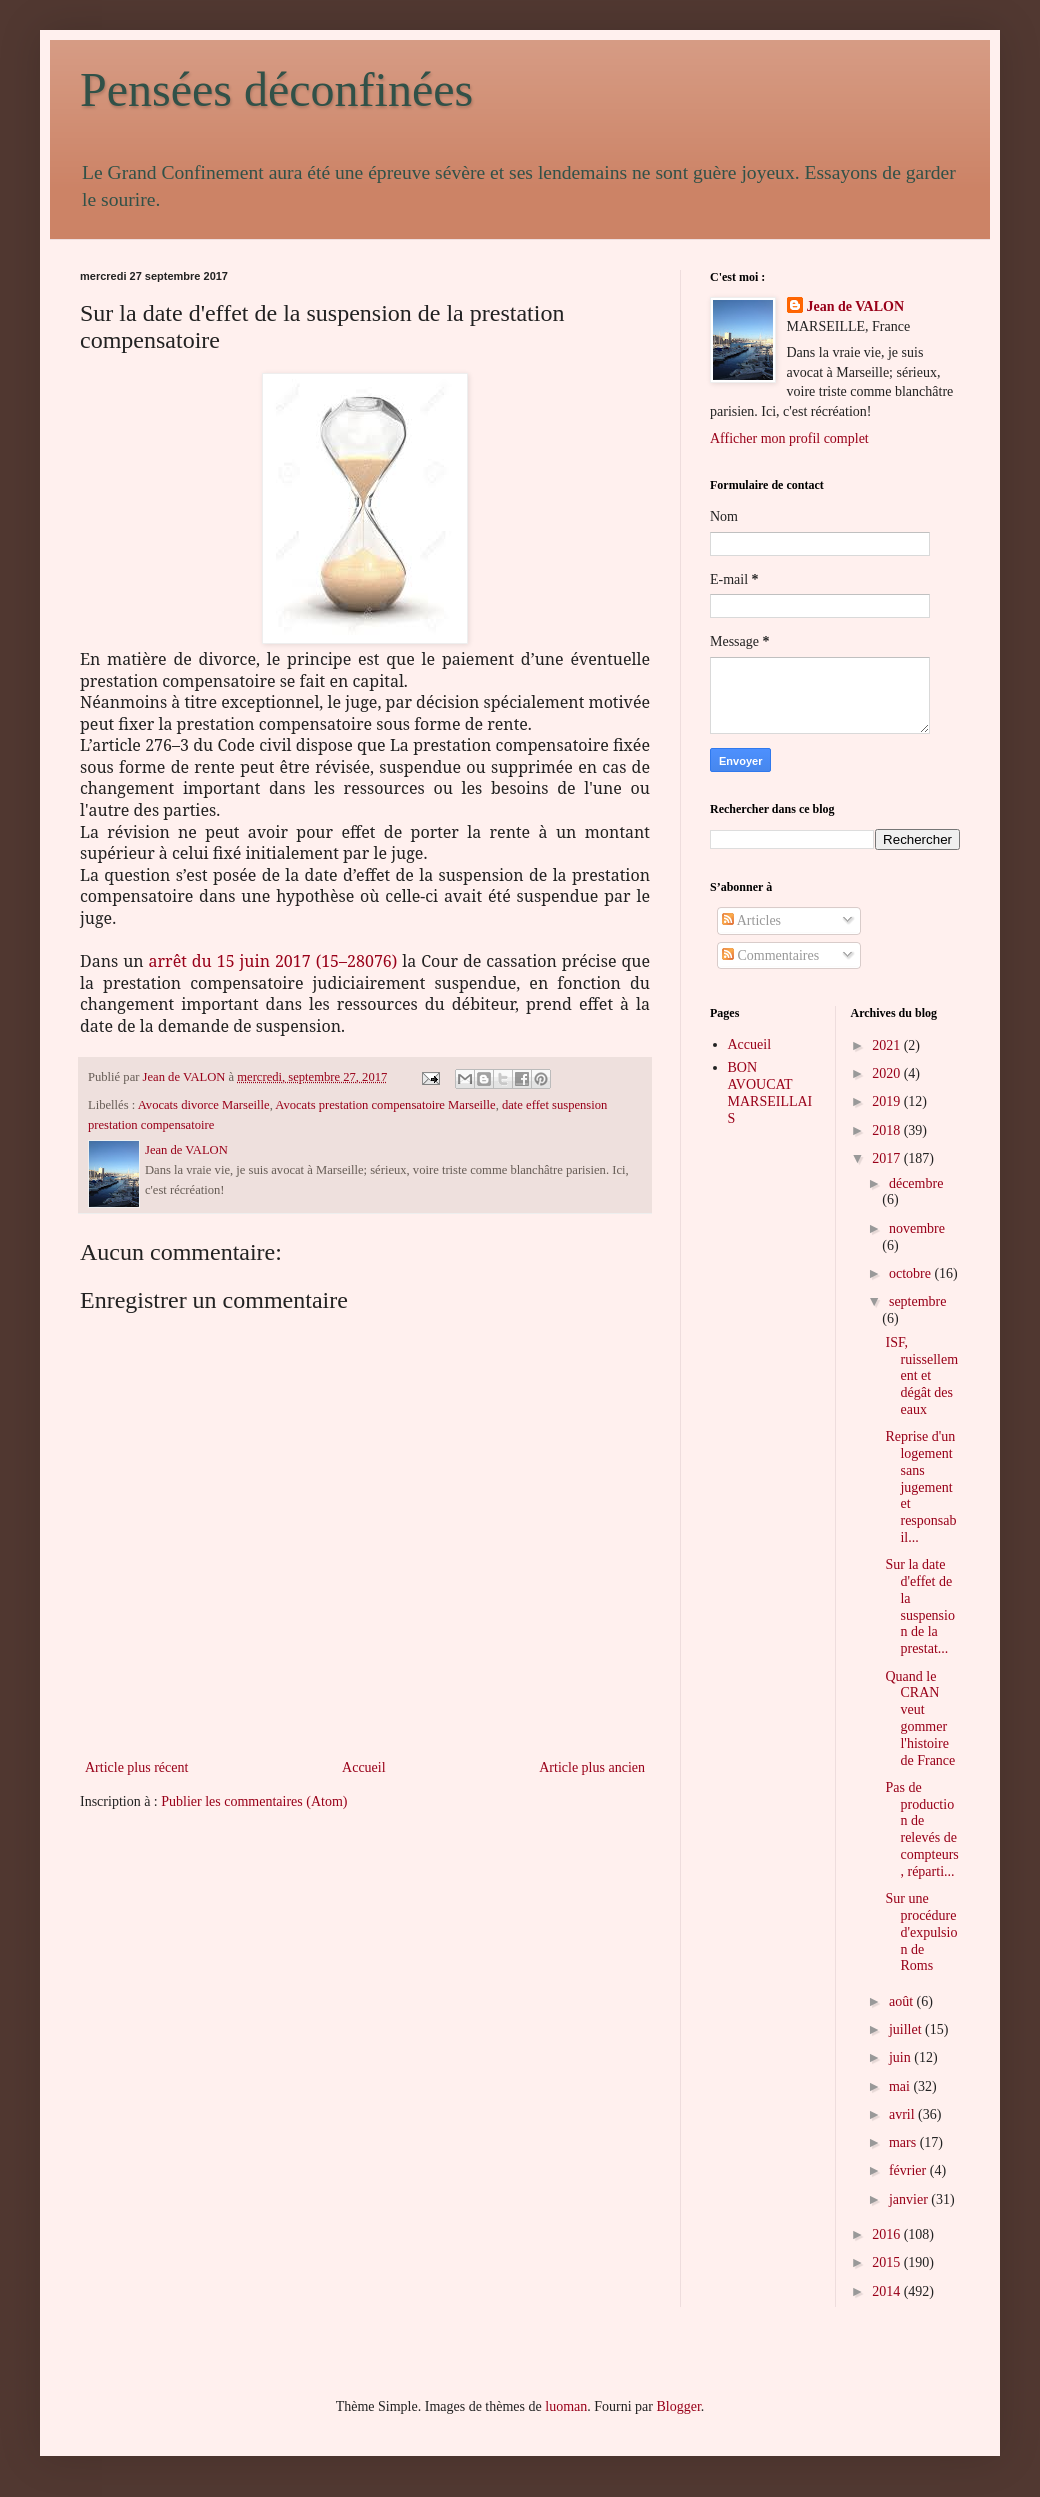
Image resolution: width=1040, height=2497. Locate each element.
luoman (566, 2406)
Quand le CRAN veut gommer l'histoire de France (920, 1718)
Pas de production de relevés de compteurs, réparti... (921, 1829)
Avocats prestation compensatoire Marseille (385, 1105)
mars (904, 2142)
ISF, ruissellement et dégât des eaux (921, 1376)
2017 (888, 1158)
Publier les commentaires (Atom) (254, 1801)
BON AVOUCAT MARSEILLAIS (770, 1092)
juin (901, 2057)
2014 (888, 2291)
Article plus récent (136, 1767)
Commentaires (770, 955)
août (903, 2001)
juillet (907, 2029)
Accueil (364, 1767)
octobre (911, 1273)
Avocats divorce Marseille (204, 1105)
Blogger (678, 2406)
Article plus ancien (592, 1767)
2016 (888, 2234)
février (909, 2170)
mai (901, 2086)
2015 (888, 2262)
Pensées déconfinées (276, 89)
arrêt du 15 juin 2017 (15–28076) (273, 961)
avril (903, 2114)
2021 (888, 1045)
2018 (888, 1130)
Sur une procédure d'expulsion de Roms (921, 1932)
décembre (916, 1183)
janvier (910, 2199)
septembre (918, 1301)
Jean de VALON (856, 306)
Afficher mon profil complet (789, 438)
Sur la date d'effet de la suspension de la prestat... (919, 1606)
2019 (888, 1101)
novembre (917, 1228)
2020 (888, 1073)
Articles (751, 920)
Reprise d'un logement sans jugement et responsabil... (920, 1487)
